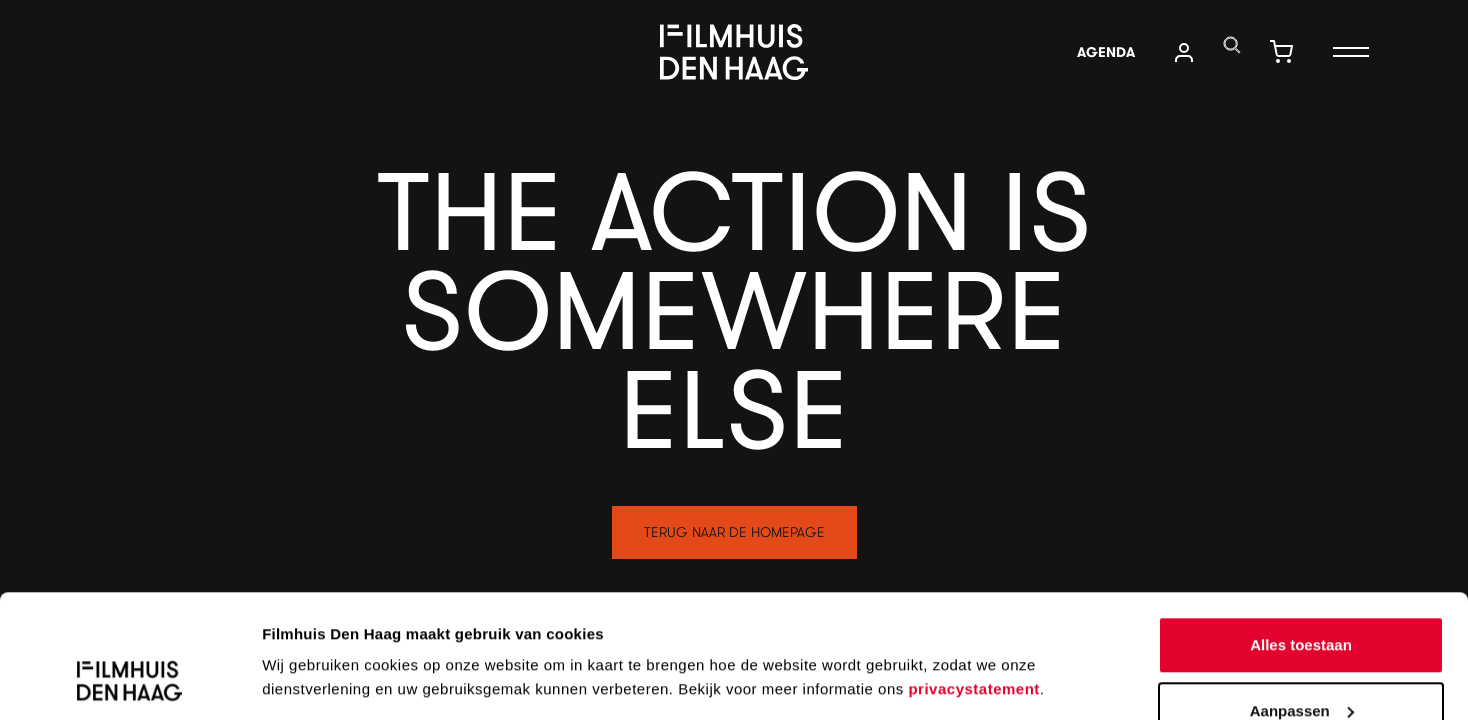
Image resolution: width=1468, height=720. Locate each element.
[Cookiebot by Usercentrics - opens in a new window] (129, 681)
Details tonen (309, 634)
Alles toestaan (1301, 535)
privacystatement (973, 579)
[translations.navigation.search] (1232, 45)
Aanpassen (1302, 601)
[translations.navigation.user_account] (1184, 52)
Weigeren (1300, 666)
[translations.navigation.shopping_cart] (1281, 52)
